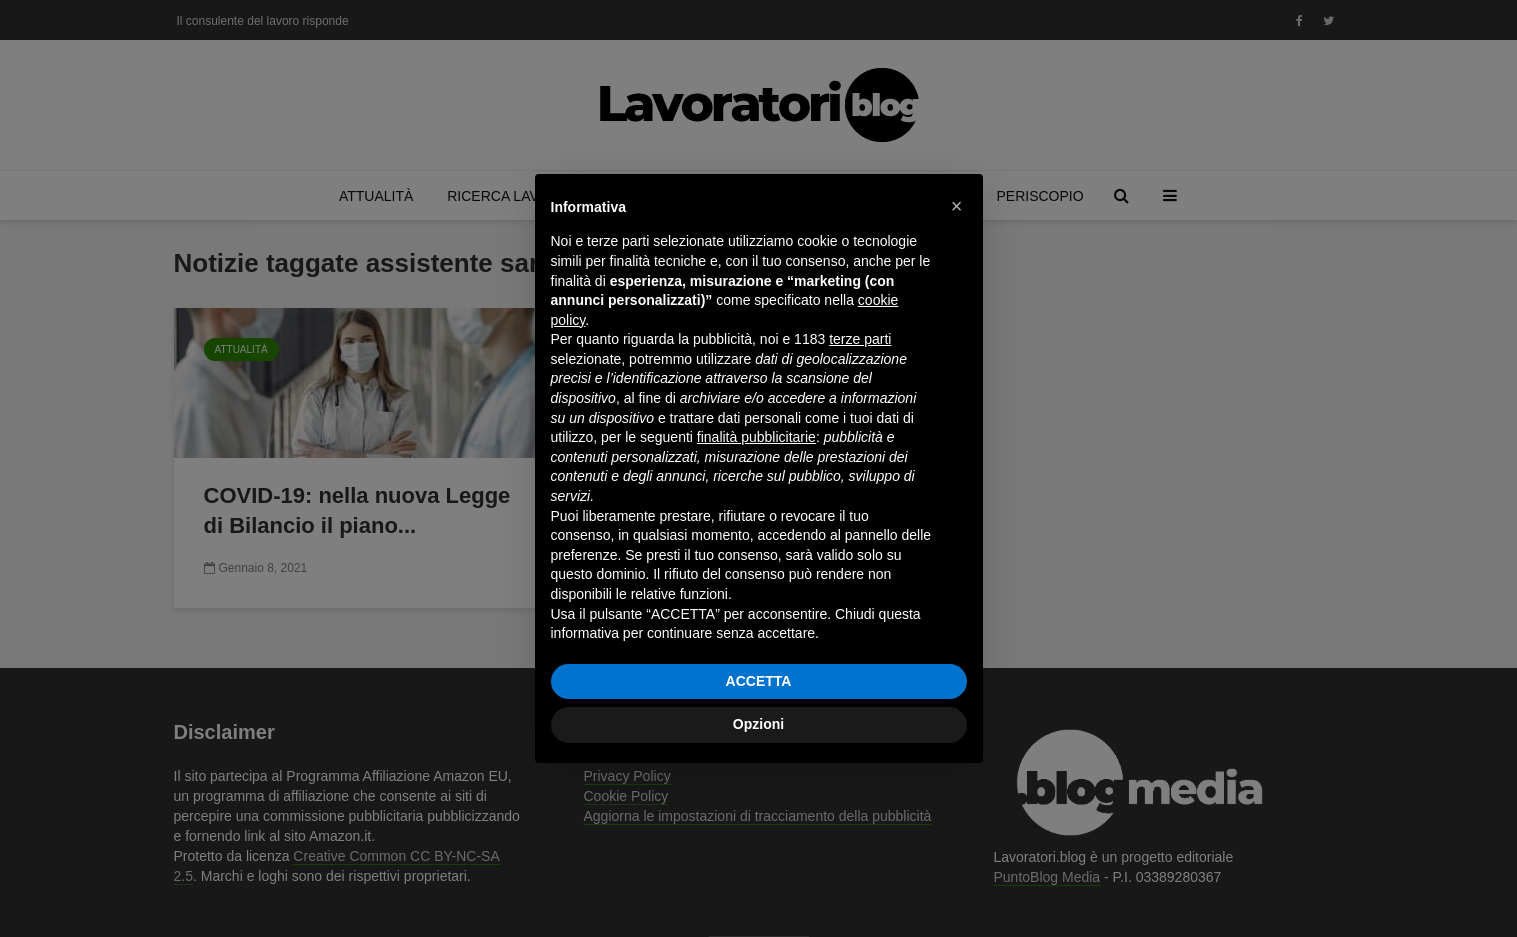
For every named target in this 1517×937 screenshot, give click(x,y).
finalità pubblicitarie (756, 437)
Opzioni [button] (758, 724)
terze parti (860, 339)
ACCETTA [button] (759, 681)
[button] (957, 206)
